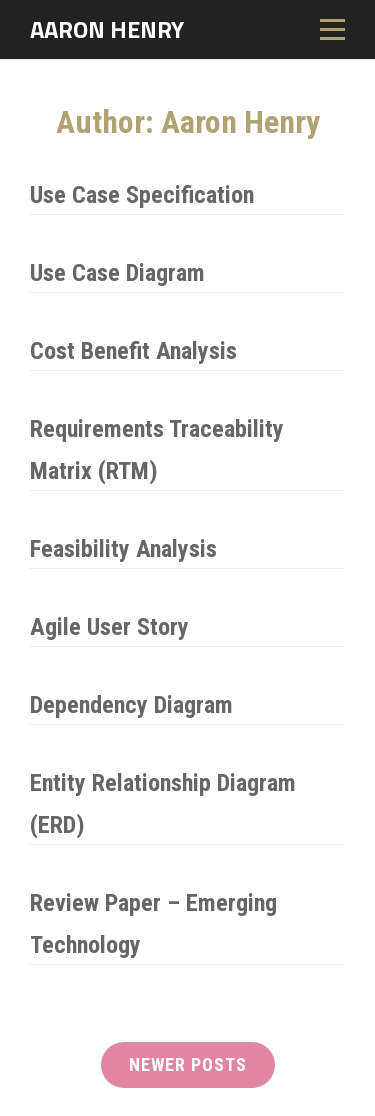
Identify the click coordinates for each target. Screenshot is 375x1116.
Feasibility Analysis (123, 549)
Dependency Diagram (131, 705)
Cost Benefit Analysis (133, 351)
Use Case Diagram (117, 273)
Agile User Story (109, 627)
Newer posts (188, 1064)
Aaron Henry (107, 29)
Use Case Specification (142, 195)
